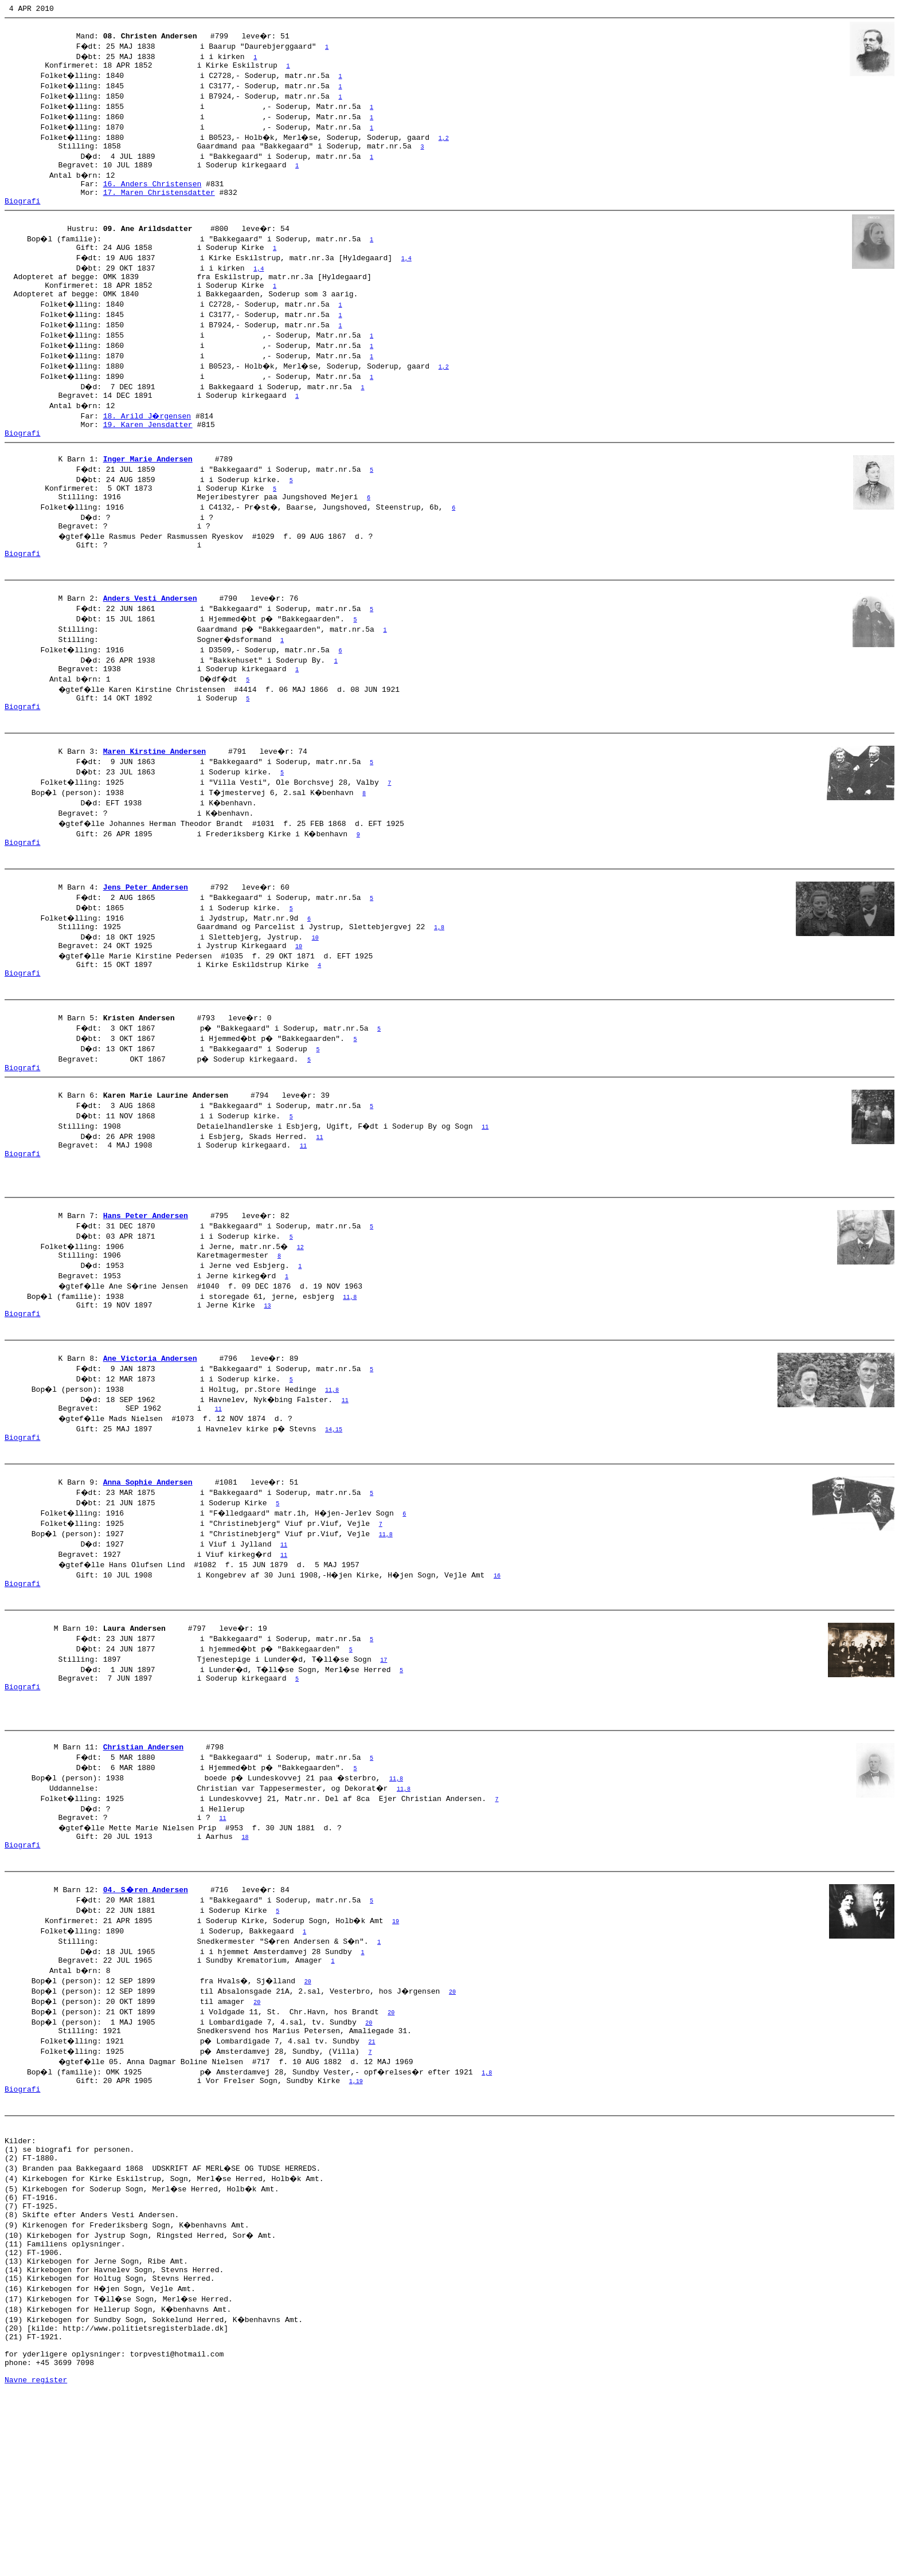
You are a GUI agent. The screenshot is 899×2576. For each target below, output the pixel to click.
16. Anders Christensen (152, 194)
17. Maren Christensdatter (159, 204)
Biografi (22, 214)
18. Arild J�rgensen (148, 439)
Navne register (36, 2563)
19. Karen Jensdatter (148, 450)
